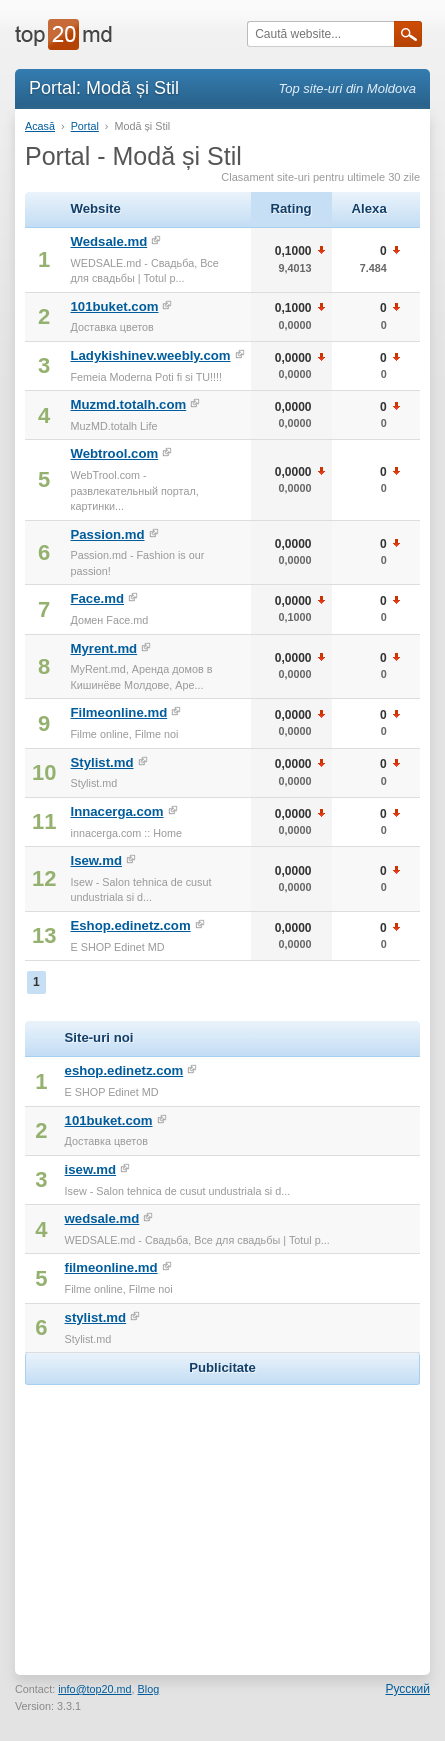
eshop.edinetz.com (124, 1070)
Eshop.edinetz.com (130, 925)
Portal (85, 126)
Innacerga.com (116, 811)
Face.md (97, 598)
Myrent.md (103, 648)
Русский (407, 1689)
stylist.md (96, 1317)
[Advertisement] (223, 1515)
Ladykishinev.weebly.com (150, 355)
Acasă (40, 126)
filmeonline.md (111, 1267)
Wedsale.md (108, 241)
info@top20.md (94, 1689)
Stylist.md (101, 762)
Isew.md (96, 860)
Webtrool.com (114, 453)
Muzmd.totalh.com (128, 404)
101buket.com (114, 306)
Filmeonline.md (118, 712)
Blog (149, 1689)
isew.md (91, 1169)
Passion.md (107, 534)
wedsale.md (102, 1218)
